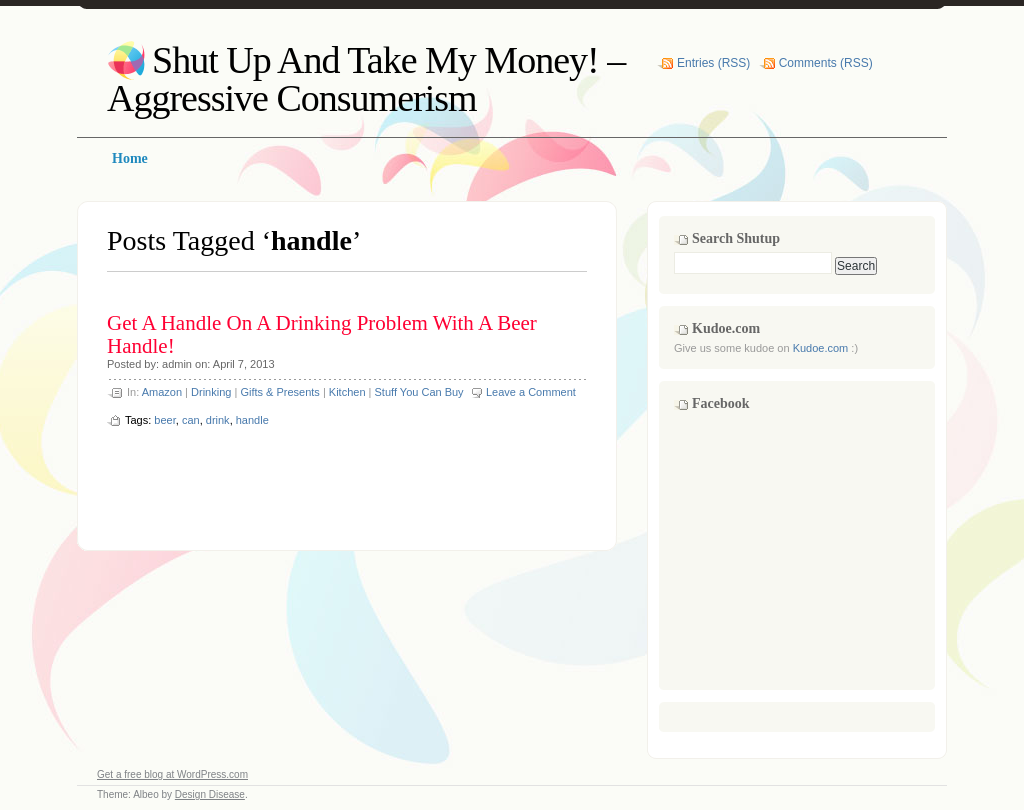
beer (164, 420)
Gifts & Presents (279, 392)
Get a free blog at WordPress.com (172, 774)
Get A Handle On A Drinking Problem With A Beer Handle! (322, 334)
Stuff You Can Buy (419, 392)
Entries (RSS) (713, 63)
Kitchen (347, 392)
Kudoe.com (821, 348)
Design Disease (210, 794)
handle (252, 420)
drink (218, 420)
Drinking (211, 392)
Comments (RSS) (826, 63)
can (191, 420)
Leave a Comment (531, 392)
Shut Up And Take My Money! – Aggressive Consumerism (366, 79)
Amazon (162, 392)
